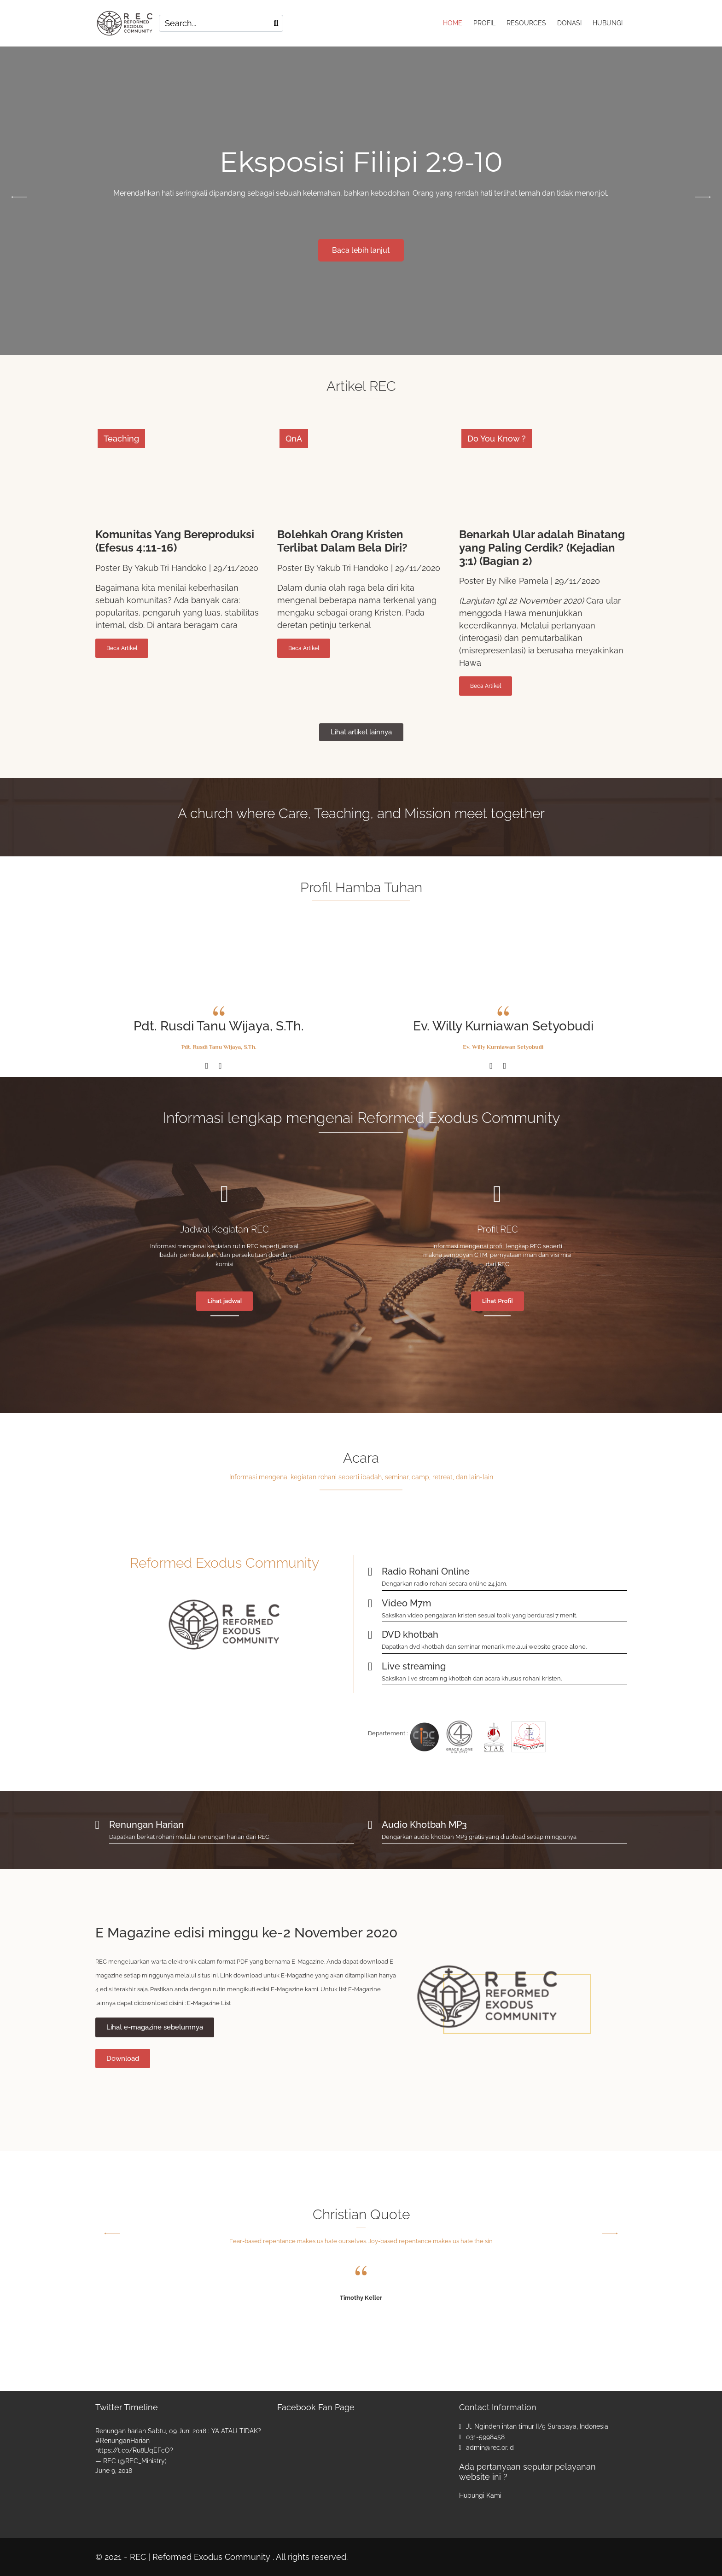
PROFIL (484, 23)
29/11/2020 (235, 568)
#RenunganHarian (122, 2440)
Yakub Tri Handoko (170, 568)
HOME (452, 23)
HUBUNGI (608, 23)
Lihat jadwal (224, 1300)
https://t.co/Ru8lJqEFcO (132, 2450)
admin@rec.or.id (490, 2447)
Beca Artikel (121, 648)
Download (122, 2058)
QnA (293, 438)
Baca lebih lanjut (361, 250)
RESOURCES (526, 23)
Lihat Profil (497, 1300)
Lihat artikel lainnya (361, 732)
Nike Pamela (523, 581)
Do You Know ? (496, 438)
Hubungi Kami (480, 2495)
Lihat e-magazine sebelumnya (154, 2027)
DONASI (569, 23)
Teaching (121, 438)
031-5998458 (485, 2437)
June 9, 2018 (113, 2470)
